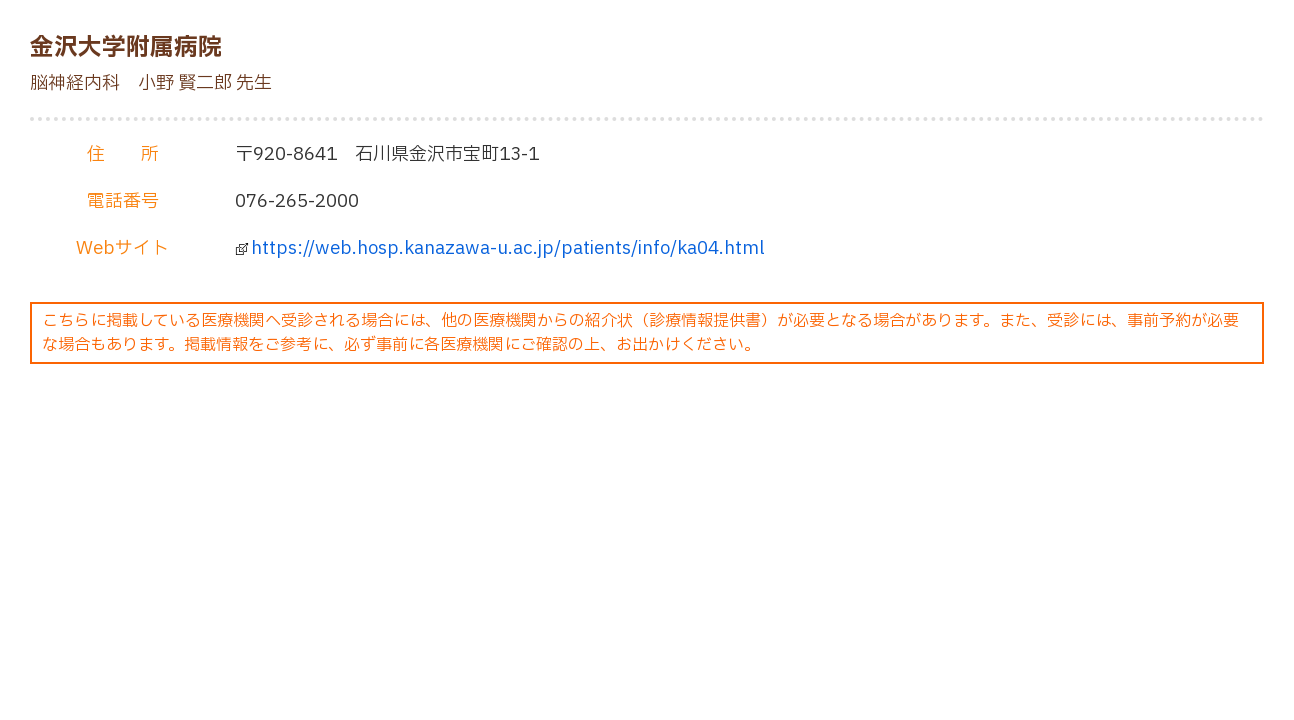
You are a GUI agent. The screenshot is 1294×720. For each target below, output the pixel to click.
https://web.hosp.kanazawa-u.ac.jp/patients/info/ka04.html (508, 248)
